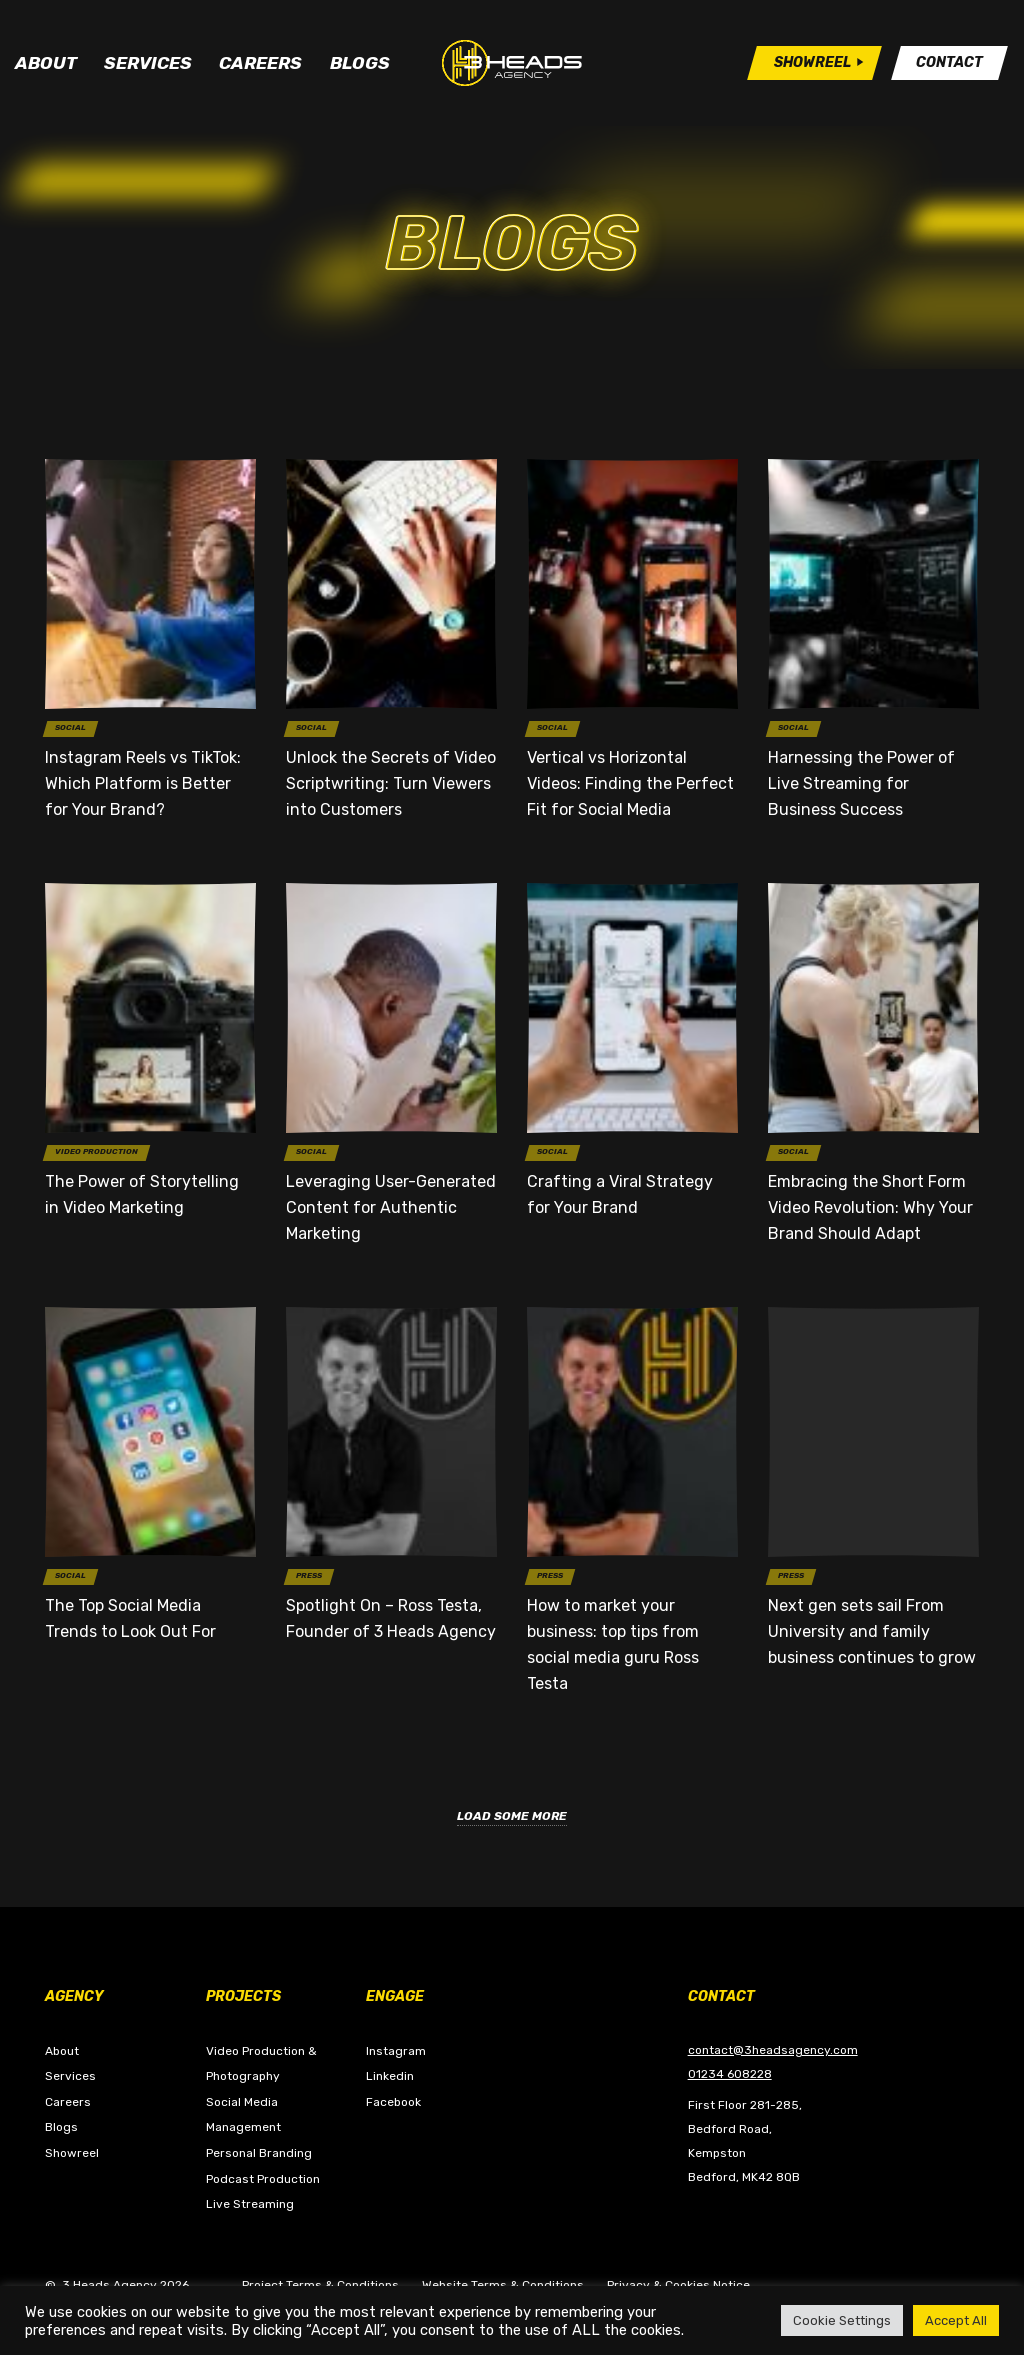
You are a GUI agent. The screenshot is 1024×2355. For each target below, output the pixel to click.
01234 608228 (730, 2074)
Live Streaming (250, 2204)
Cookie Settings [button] (842, 2320)
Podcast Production (263, 2179)
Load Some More (512, 1816)
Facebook (393, 2102)
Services (148, 63)
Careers (260, 63)
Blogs (360, 63)
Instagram (396, 2051)
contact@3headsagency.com (773, 2050)
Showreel (72, 2153)
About (46, 63)
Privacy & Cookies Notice (678, 2285)
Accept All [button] (956, 2320)
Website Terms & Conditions (503, 2285)
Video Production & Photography (261, 2064)
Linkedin (390, 2076)
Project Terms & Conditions (320, 2285)
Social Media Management (243, 2115)
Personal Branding (259, 2153)
